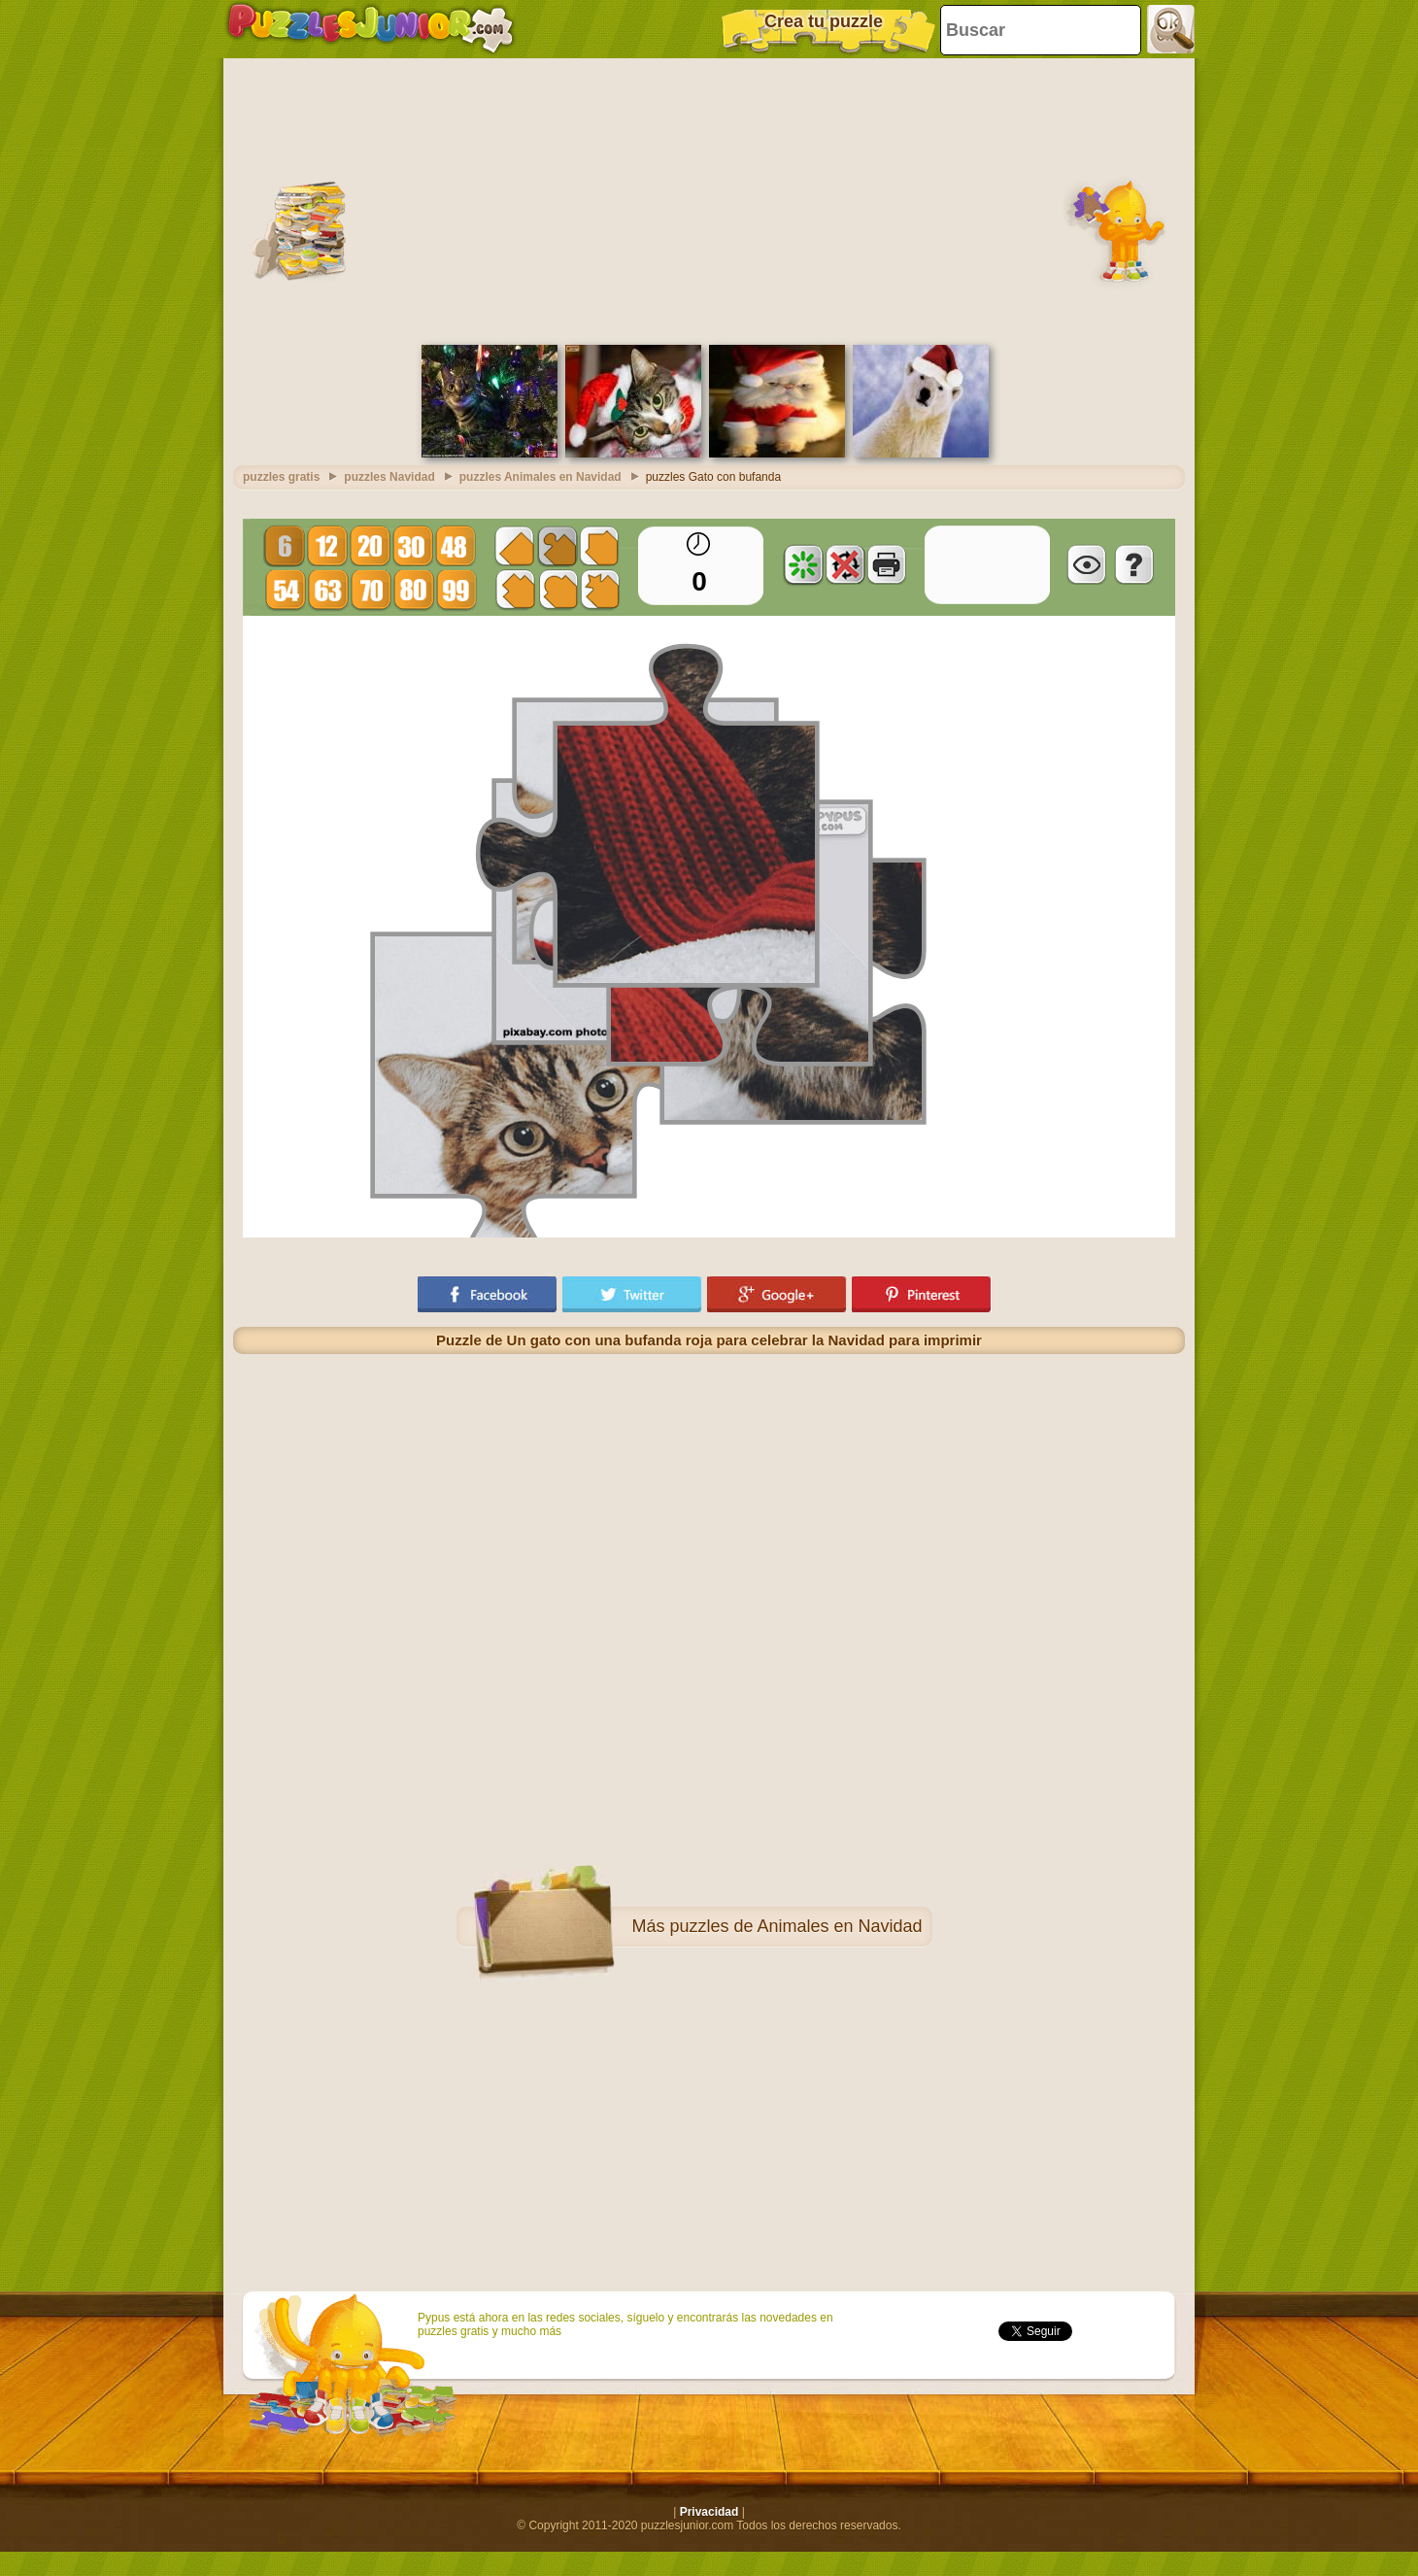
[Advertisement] (709, 199)
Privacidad (709, 2512)
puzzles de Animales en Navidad (795, 1926)
